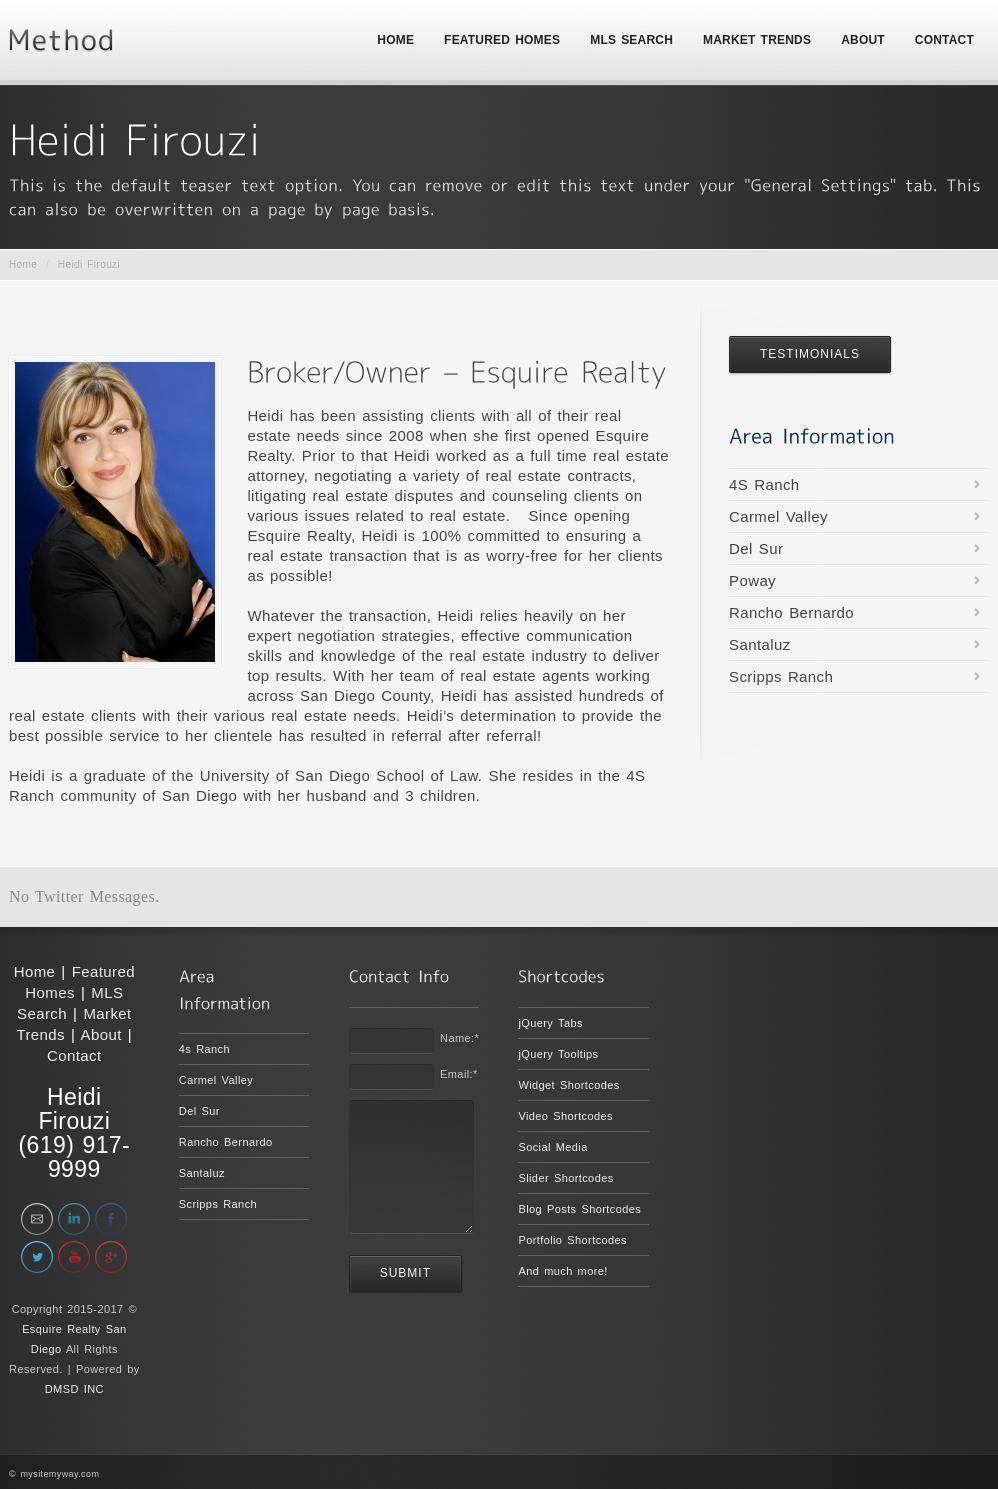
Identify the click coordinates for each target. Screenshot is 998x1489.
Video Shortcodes (565, 1116)
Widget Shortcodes (568, 1085)
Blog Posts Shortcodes (579, 1209)
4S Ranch (764, 484)
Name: (459, 1038)
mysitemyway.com (59, 1474)
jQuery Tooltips (558, 1054)
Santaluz (760, 644)
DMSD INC (74, 1389)
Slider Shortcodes (565, 1178)
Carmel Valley (778, 516)
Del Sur (756, 548)
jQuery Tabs (550, 1023)
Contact (74, 1055)
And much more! (562, 1271)
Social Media (552, 1147)
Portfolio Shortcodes (572, 1240)
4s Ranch (204, 1049)
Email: (459, 1074)
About (101, 1034)
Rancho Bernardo (791, 612)
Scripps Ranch (781, 676)
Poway (752, 580)
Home (23, 264)
